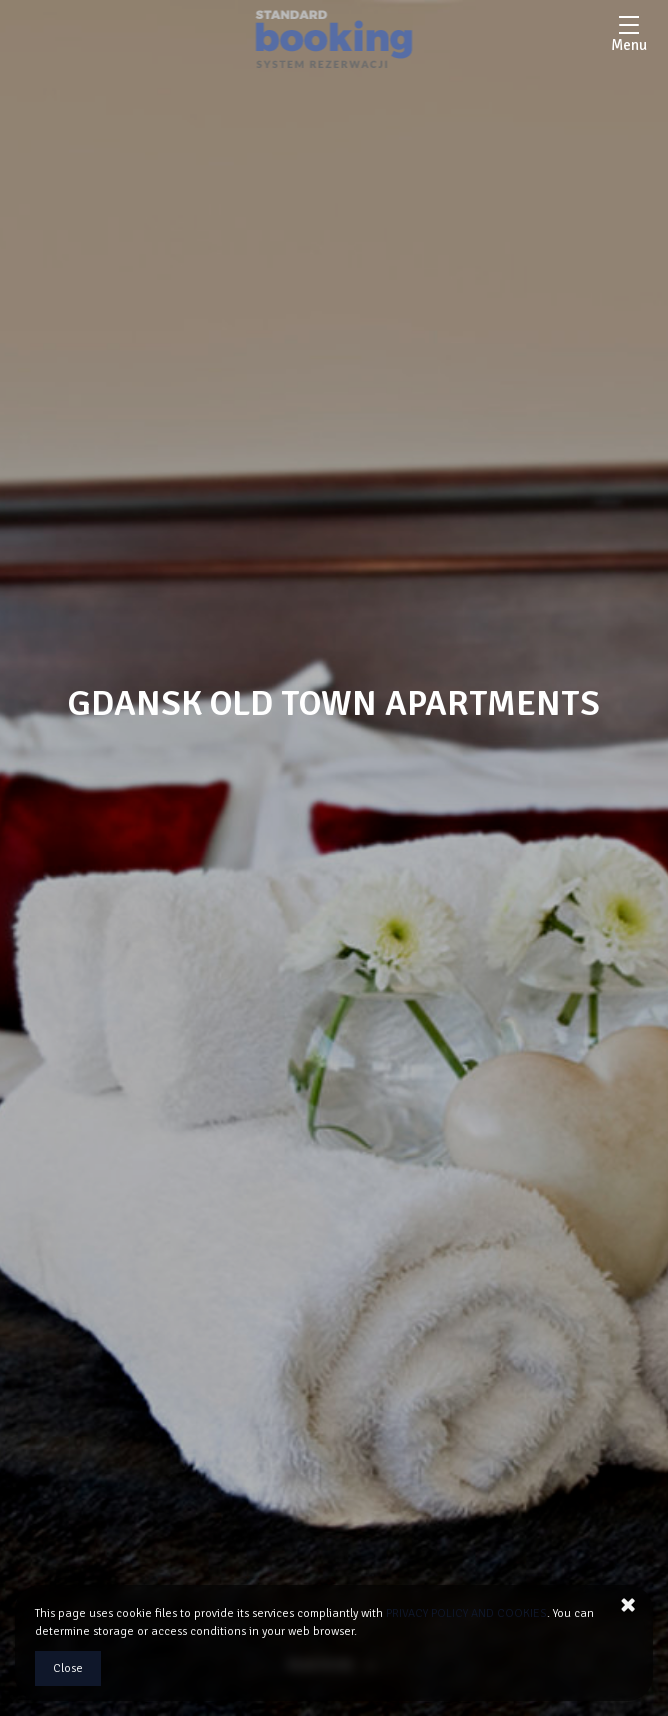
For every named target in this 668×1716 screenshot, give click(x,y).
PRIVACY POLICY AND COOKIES (466, 1613)
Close (68, 1668)
